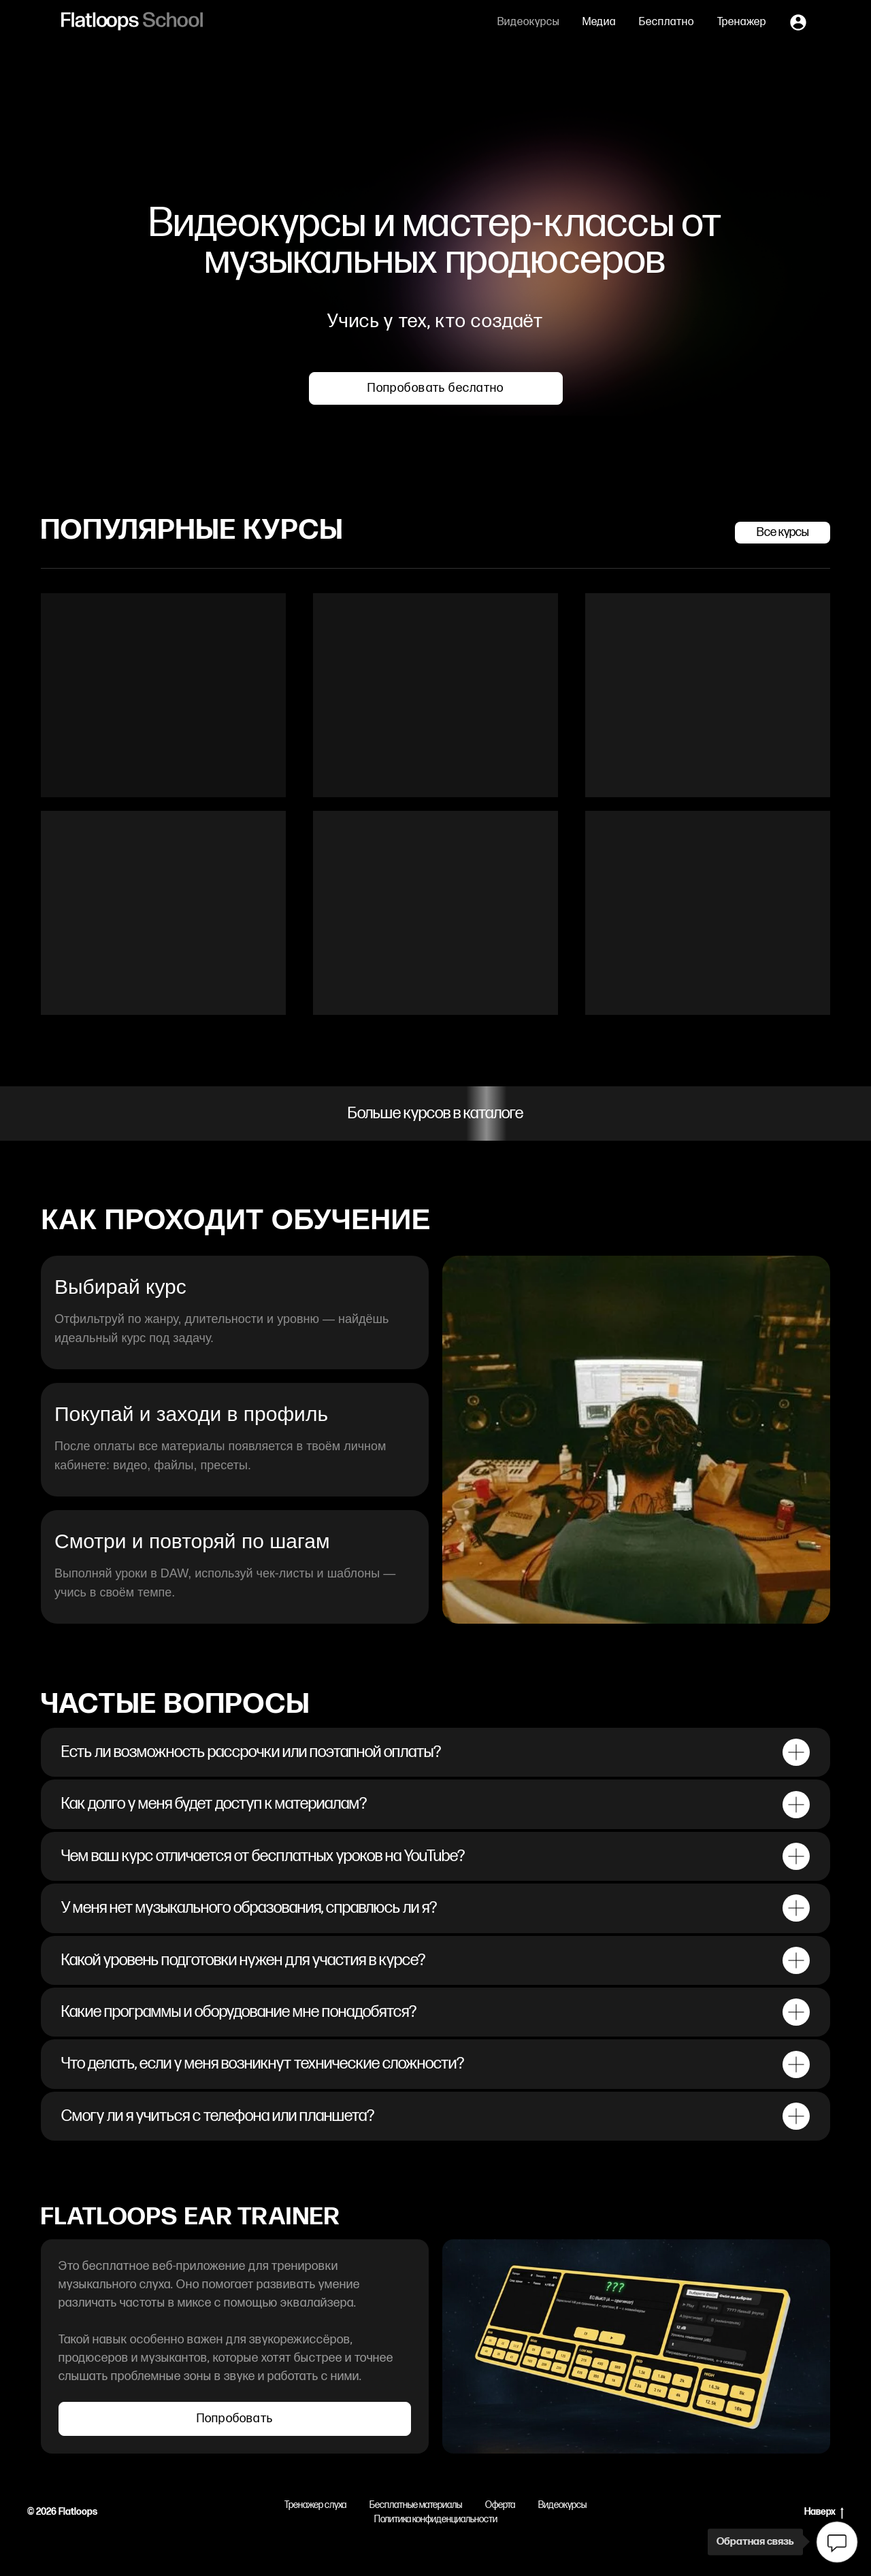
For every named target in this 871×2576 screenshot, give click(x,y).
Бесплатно (666, 22)
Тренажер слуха (315, 2505)
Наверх (824, 2512)
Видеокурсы (528, 22)
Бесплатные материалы (415, 2505)
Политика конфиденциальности (435, 2519)
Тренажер (741, 22)
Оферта (500, 2505)
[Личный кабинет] (798, 22)
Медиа (599, 22)
